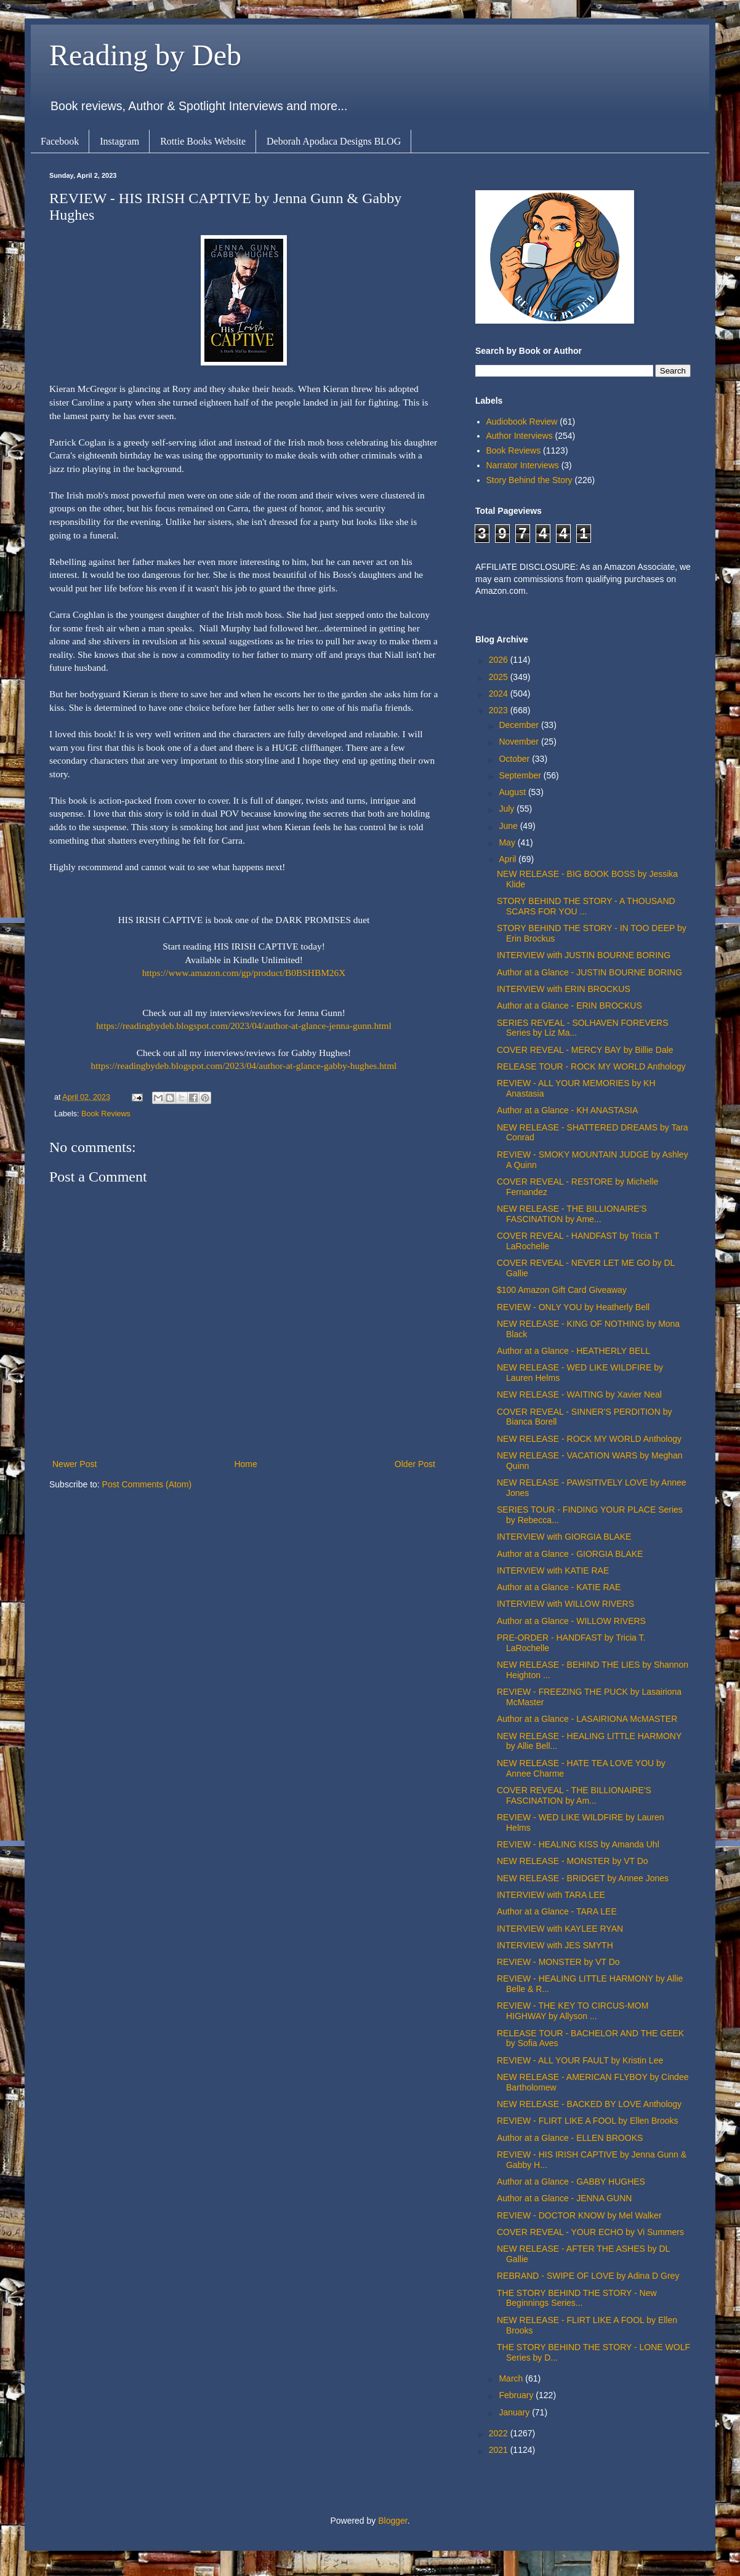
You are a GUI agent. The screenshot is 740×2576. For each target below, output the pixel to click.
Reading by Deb (145, 55)
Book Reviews (106, 1114)
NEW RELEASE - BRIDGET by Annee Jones (583, 1878)
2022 (499, 2433)
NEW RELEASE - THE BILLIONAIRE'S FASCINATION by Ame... (572, 1214)
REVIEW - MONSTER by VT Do (558, 1962)
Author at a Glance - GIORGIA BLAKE (570, 1554)
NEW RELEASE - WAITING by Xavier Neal (579, 1394)
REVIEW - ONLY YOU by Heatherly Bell (573, 1307)
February (517, 2395)
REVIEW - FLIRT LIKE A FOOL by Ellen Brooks (587, 2121)
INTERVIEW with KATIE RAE (553, 1570)
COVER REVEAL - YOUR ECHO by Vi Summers (590, 2232)
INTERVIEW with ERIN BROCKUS (563, 989)
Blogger (392, 2521)
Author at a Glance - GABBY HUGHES (571, 2181)
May (508, 842)
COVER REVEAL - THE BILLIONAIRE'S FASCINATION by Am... (574, 1795)
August (513, 792)
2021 (499, 2450)
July (508, 809)
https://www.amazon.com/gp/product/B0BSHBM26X (244, 972)
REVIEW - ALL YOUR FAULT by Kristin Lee (580, 2060)
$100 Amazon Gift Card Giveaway (562, 1290)
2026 (499, 660)
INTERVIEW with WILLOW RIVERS (565, 1604)
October (515, 759)
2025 (499, 677)
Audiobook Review (522, 421)
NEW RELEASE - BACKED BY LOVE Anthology (589, 2104)
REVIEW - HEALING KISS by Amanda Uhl (578, 1844)
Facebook (60, 141)
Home (245, 1464)
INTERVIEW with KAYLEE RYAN (560, 1929)
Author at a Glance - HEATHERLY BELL (573, 1351)
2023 (499, 710)
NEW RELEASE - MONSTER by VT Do (572, 1861)
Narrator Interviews (522, 465)
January (515, 2412)
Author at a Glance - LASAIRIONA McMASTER (587, 1719)
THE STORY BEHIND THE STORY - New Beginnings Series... (577, 2298)
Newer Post (74, 1464)
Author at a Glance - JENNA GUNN (564, 2198)
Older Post (415, 1464)
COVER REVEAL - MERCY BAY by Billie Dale (585, 1050)
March (512, 2378)
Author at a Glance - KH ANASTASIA (567, 1110)
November (520, 741)
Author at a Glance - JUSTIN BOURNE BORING (589, 972)
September (521, 775)
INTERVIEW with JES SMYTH (555, 1945)
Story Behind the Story (529, 480)
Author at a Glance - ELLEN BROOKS (570, 2138)
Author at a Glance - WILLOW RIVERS (571, 1621)
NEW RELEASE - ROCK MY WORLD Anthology (589, 1439)
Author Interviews (519, 436)
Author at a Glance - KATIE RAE (559, 1587)
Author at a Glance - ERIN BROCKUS (569, 1005)
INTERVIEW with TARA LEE (551, 1895)
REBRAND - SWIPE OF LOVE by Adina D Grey (588, 2276)
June (509, 826)
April (508, 859)
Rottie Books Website (203, 141)
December (520, 725)
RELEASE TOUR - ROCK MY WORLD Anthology (591, 1066)
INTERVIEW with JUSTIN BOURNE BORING (583, 955)
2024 (499, 693)
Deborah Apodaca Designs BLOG (334, 141)
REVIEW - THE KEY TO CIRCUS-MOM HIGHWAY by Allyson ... (572, 2011)
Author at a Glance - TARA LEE (557, 1911)
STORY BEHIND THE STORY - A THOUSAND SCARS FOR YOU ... (586, 906)
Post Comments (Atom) (146, 1484)
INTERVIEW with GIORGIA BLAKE (564, 1537)
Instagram (119, 141)
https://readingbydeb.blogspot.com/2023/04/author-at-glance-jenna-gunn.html (244, 1025)
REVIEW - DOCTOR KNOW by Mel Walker (579, 2215)
